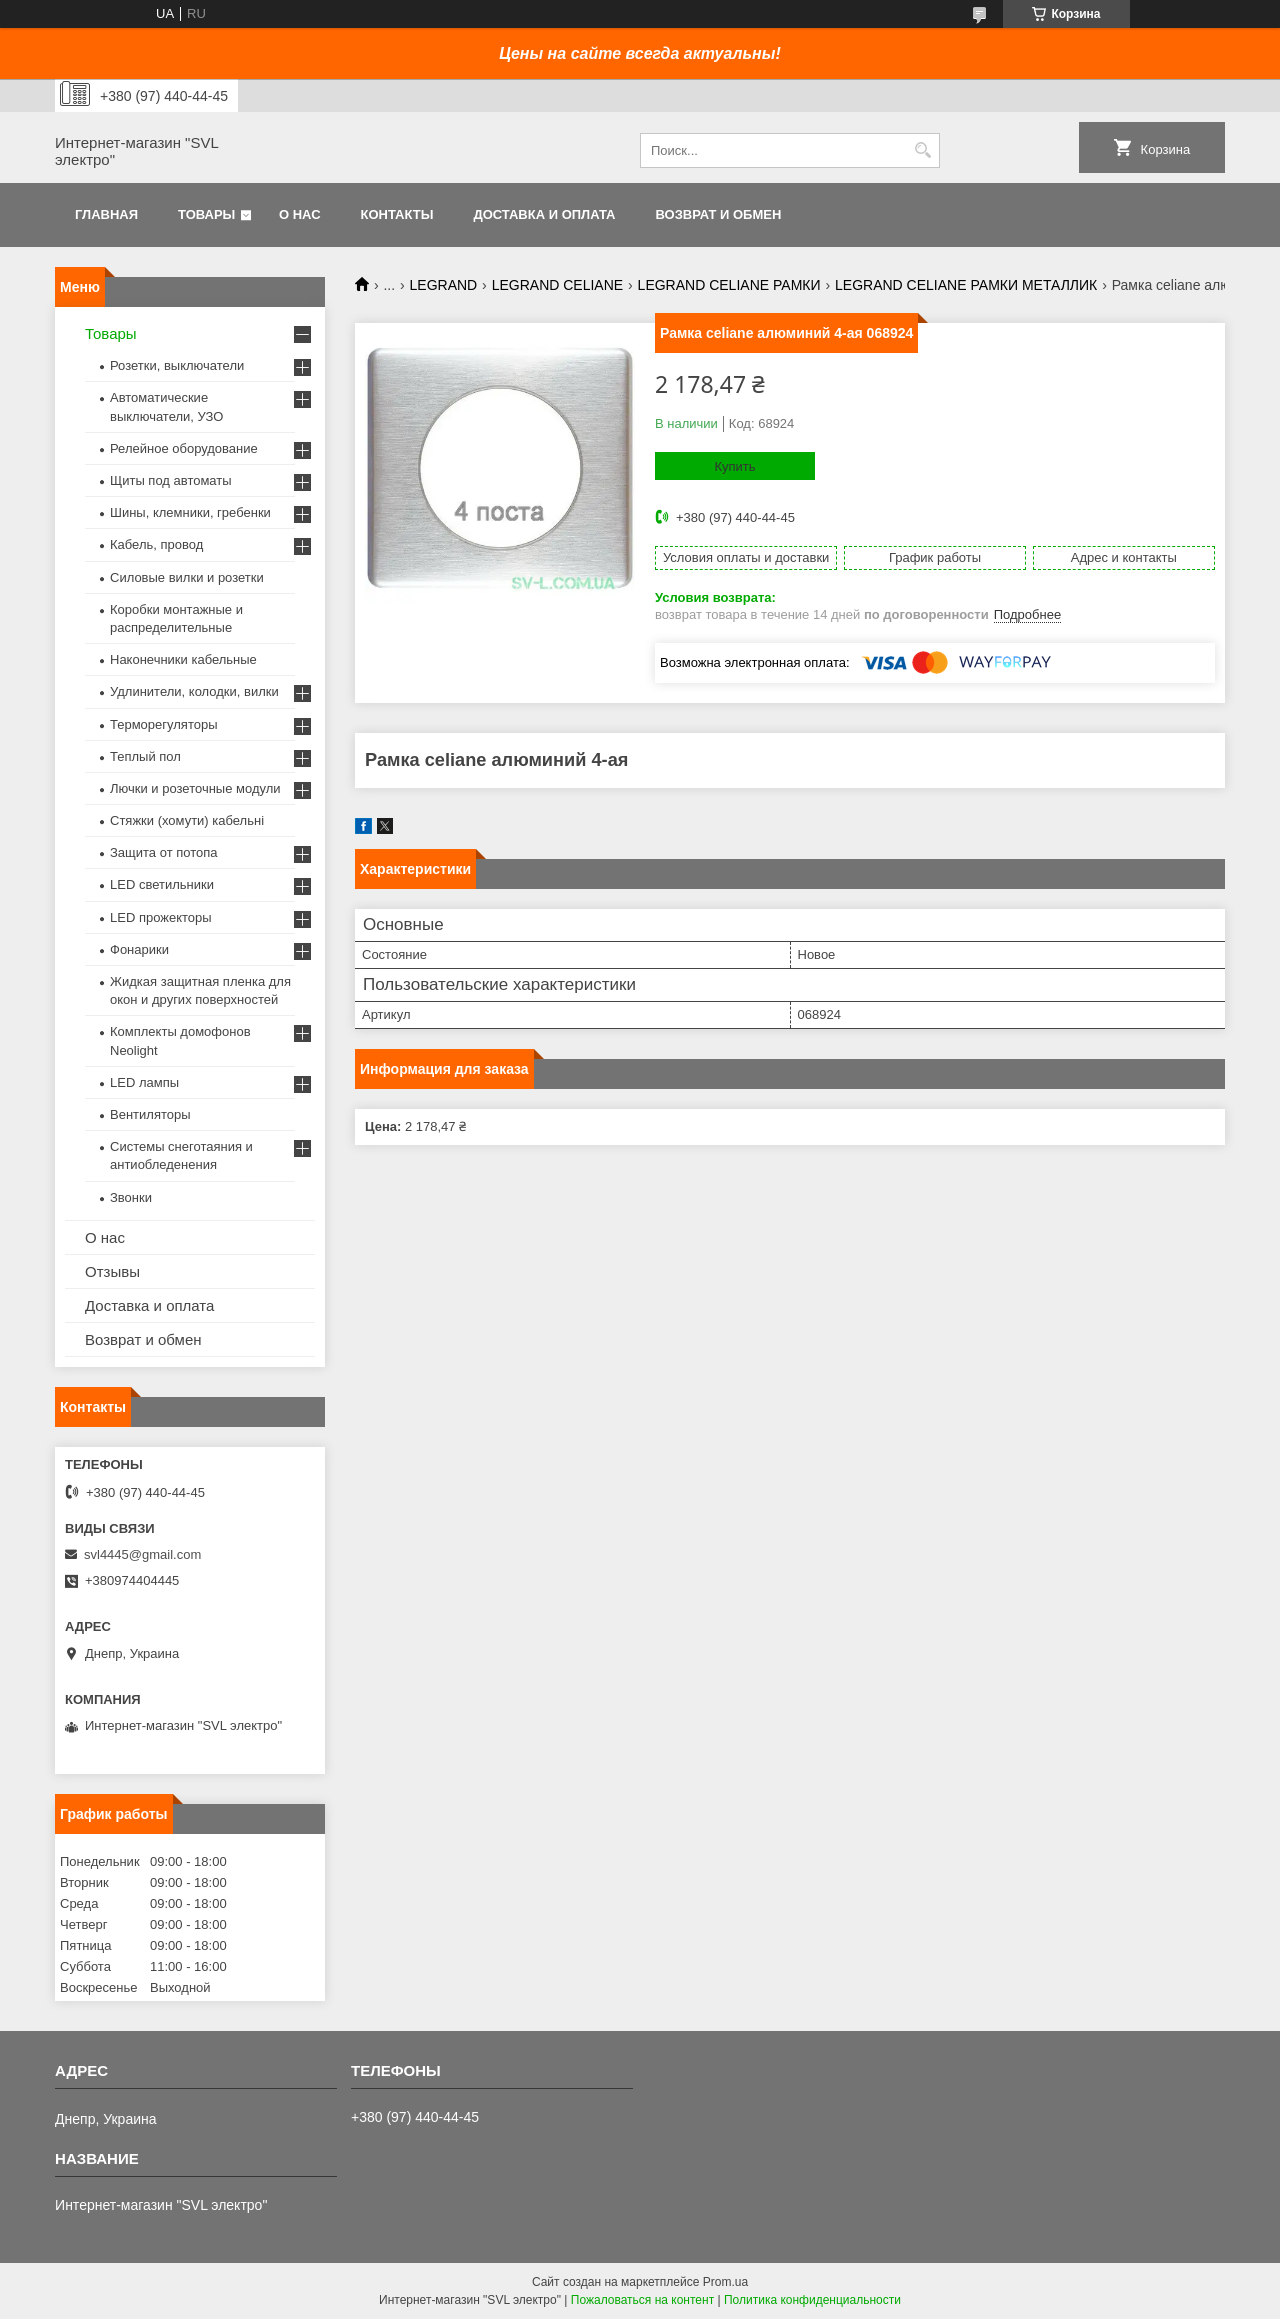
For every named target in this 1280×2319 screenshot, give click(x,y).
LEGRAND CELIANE (557, 285)
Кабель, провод (156, 544)
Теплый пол (145, 756)
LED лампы (144, 1082)
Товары (206, 214)
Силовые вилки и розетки (187, 577)
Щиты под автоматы (171, 480)
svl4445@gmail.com (142, 1554)
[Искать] (922, 150)
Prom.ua (725, 2282)
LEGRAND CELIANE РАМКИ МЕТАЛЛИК (966, 285)
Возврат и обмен (718, 214)
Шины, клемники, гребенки (190, 512)
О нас (300, 214)
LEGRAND (444, 285)
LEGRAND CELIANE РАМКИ (729, 285)
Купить (734, 466)
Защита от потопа (164, 852)
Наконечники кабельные (183, 659)
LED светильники (162, 884)
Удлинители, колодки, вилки (194, 691)
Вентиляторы (150, 1114)
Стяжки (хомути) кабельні (187, 820)
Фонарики (139, 949)
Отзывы (112, 1271)
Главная (106, 214)
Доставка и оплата (544, 214)
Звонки (131, 1197)
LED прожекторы (161, 917)
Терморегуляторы (164, 724)
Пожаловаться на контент (642, 2300)
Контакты (397, 214)
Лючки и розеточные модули (195, 788)
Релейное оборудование (184, 448)
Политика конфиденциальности (812, 2300)
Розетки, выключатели (177, 365)
